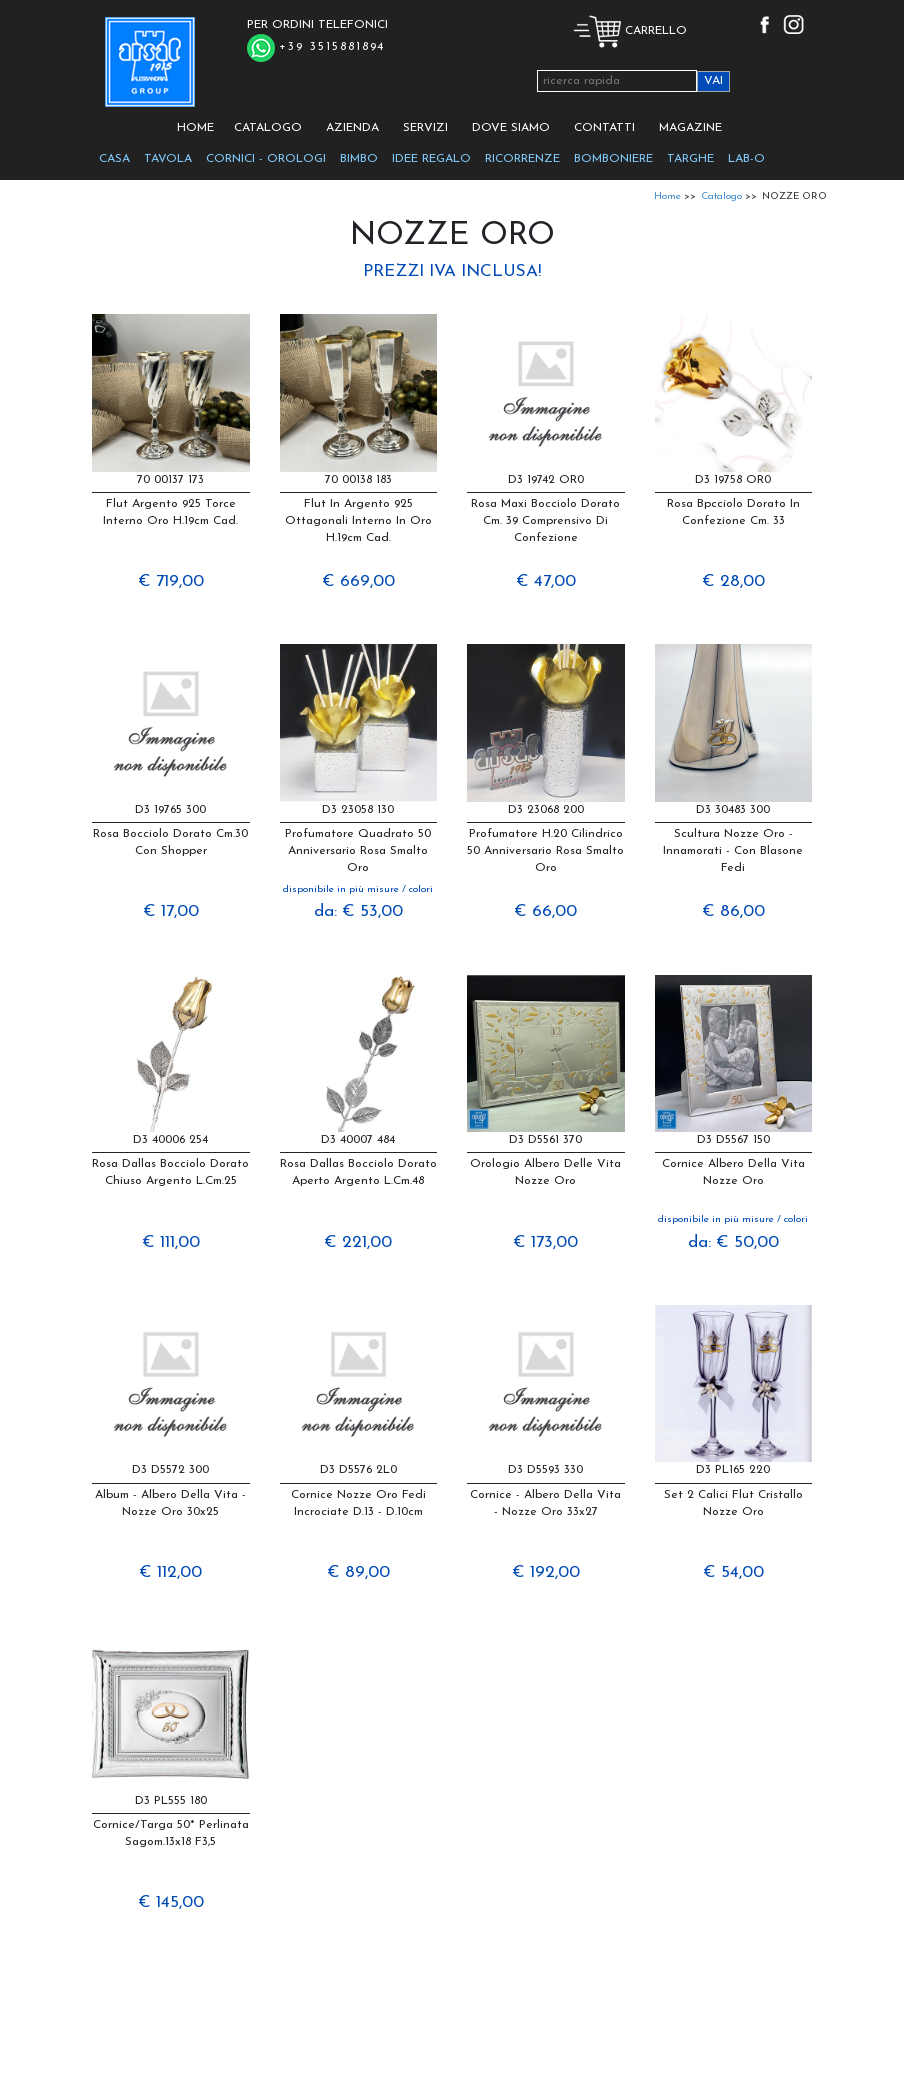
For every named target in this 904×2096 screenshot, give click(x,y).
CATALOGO (268, 128)
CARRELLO (630, 31)
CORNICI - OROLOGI (266, 159)
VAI (713, 81)
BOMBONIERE (613, 159)
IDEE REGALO (431, 159)
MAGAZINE (690, 128)
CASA (114, 159)
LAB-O (746, 159)
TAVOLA (168, 159)
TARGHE (690, 159)
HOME (195, 128)
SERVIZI (425, 128)
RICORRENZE (522, 159)
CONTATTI (604, 128)
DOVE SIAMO (511, 128)
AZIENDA (352, 128)
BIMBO (359, 159)
